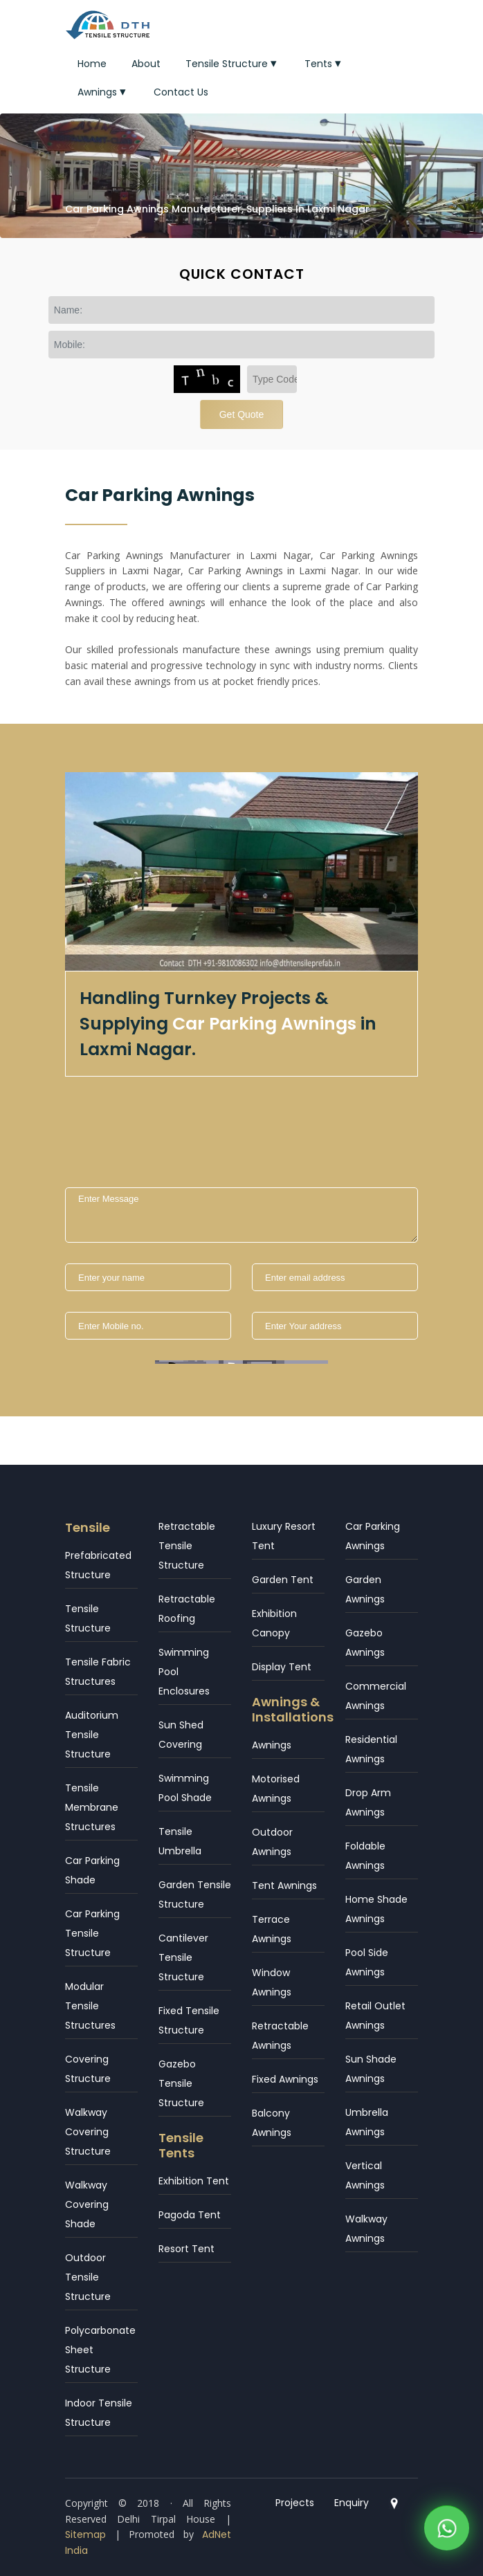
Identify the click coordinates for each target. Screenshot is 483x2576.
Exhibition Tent (193, 2181)
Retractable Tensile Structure (186, 1545)
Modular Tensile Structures (90, 2006)
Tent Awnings (284, 1885)
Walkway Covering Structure (88, 2131)
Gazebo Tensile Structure (181, 2083)
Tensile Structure (232, 64)
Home (92, 64)
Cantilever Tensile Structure (183, 1957)
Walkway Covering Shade (87, 2204)
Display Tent (281, 1667)
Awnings (103, 92)
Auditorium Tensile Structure (91, 1734)
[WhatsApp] (446, 2532)
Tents (324, 64)
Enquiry (351, 2503)
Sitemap (85, 2534)
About (146, 64)
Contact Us (181, 92)
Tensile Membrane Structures (91, 1807)
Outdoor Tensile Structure (88, 2277)
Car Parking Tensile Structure (92, 1933)
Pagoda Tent (189, 2215)
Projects (294, 2503)
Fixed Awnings (285, 2079)
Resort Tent (186, 2249)
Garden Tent (282, 1580)
